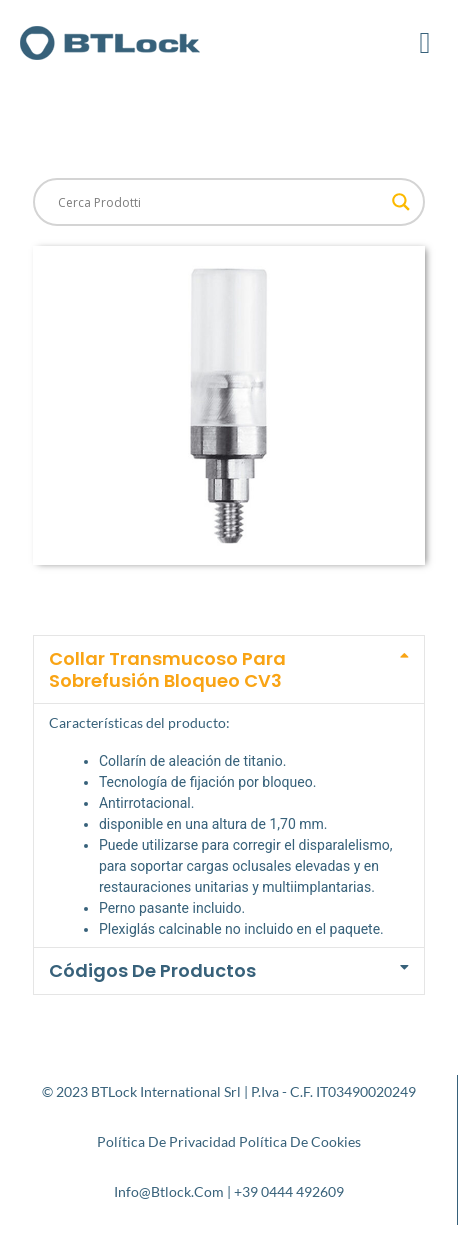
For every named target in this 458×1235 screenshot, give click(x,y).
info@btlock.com (169, 1191)
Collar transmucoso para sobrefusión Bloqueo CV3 (167, 669)
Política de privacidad (166, 1141)
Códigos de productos (152, 970)
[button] (425, 42)
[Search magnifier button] (401, 202)
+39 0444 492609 (289, 1191)
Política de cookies (300, 1141)
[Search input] (220, 202)
